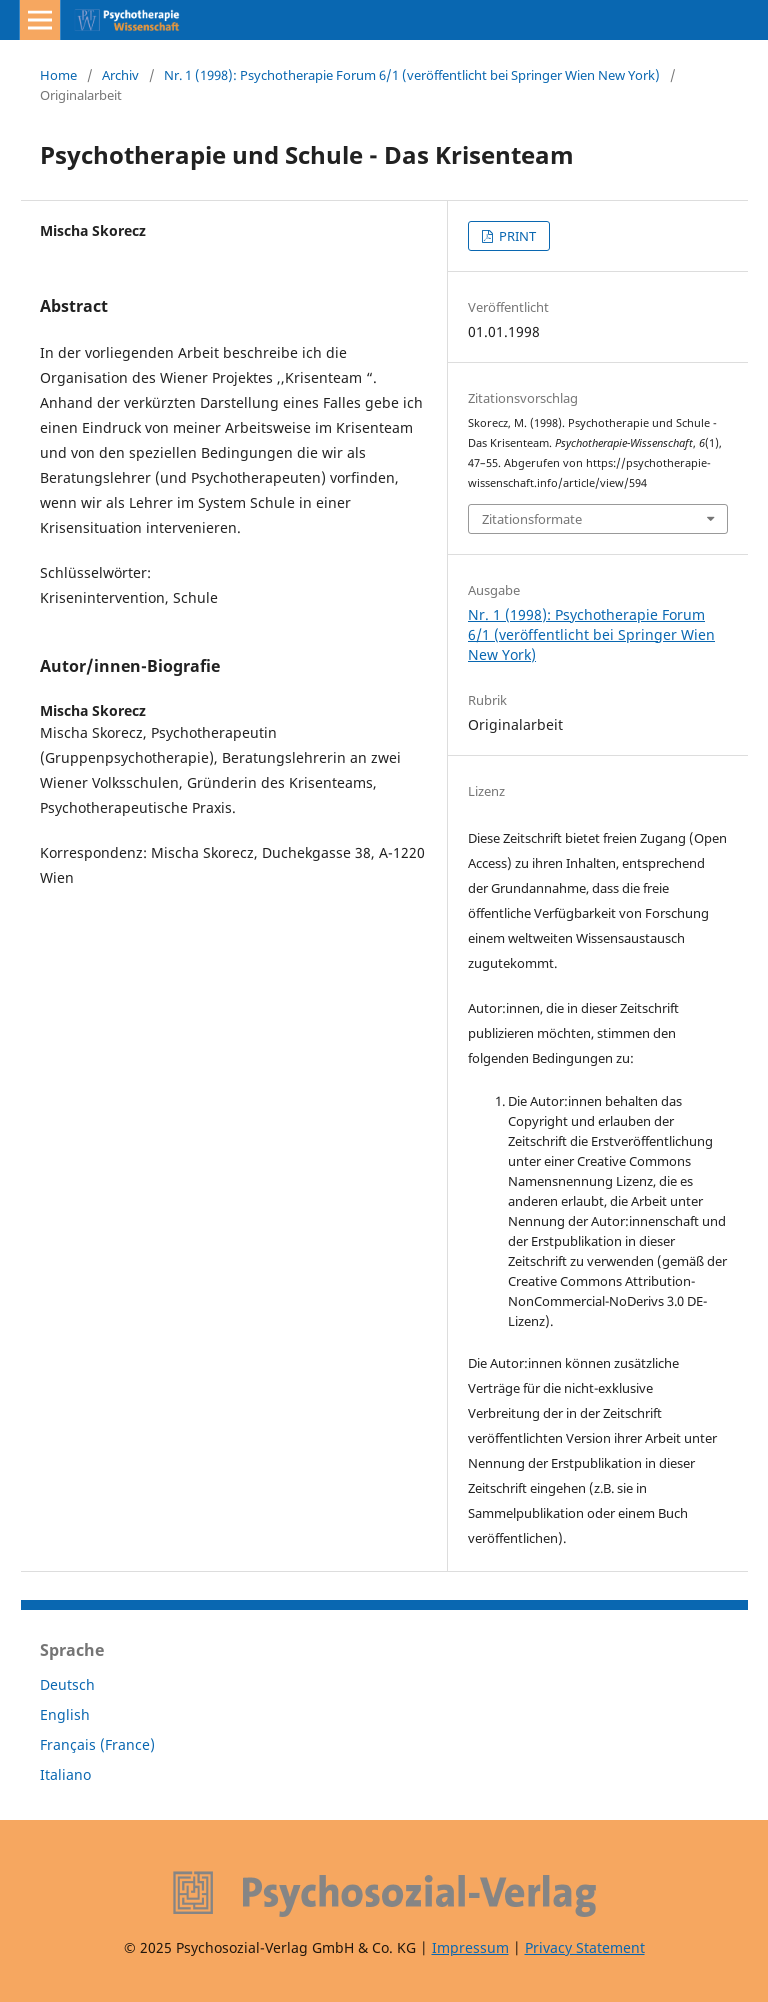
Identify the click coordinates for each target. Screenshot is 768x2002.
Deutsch (67, 1684)
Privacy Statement (585, 1947)
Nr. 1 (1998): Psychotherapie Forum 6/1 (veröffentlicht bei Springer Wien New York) (412, 75)
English (65, 1714)
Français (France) (97, 1744)
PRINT (516, 236)
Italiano (65, 1774)
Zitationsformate (532, 519)
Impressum (470, 1947)
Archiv (120, 75)
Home (58, 75)
